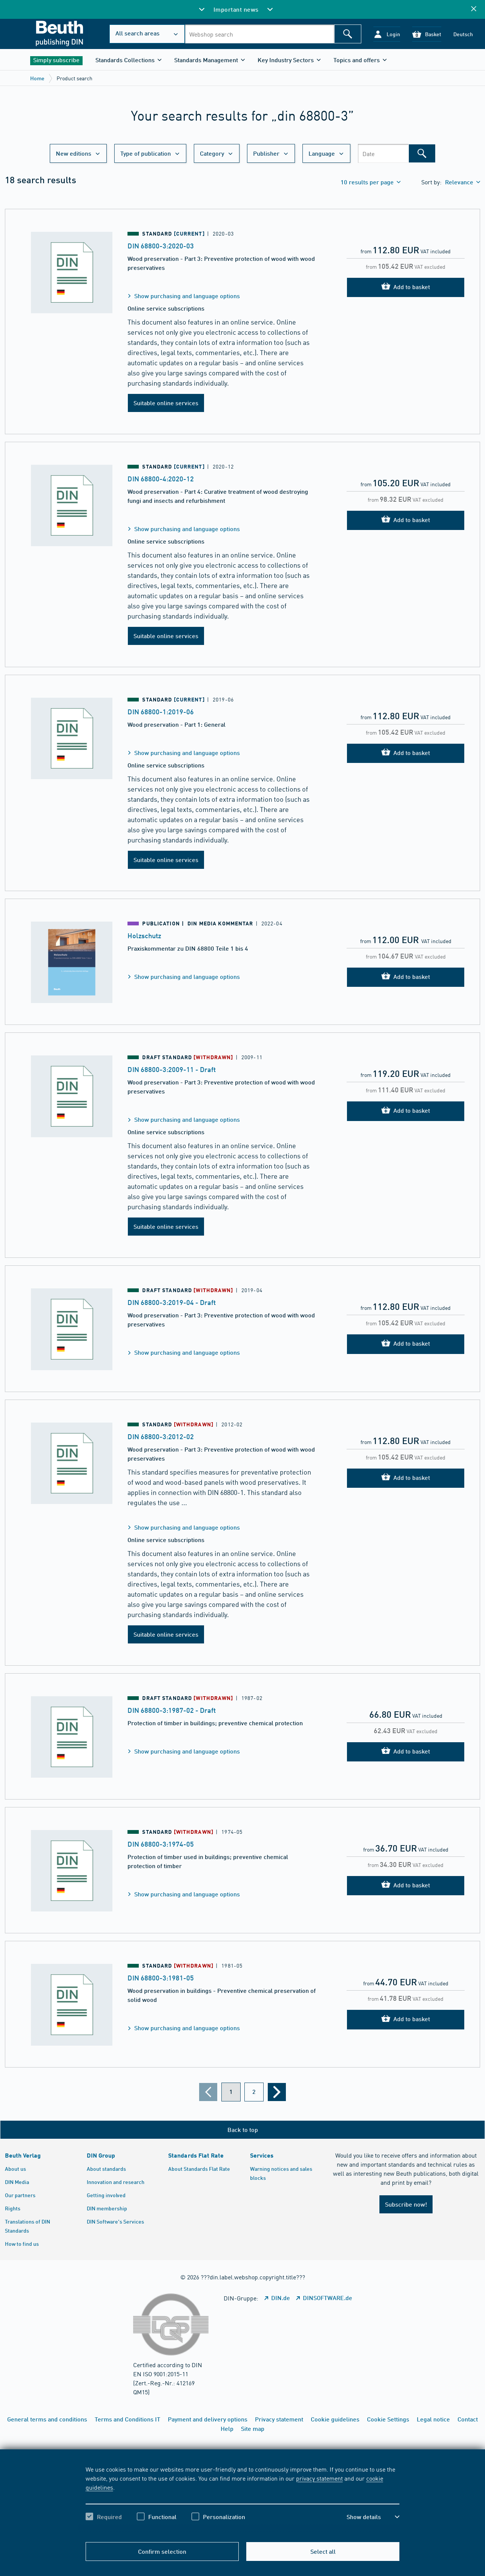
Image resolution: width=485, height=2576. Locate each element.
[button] (386, 34)
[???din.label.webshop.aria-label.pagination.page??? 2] (254, 2092)
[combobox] (259, 34)
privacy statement (319, 2478)
